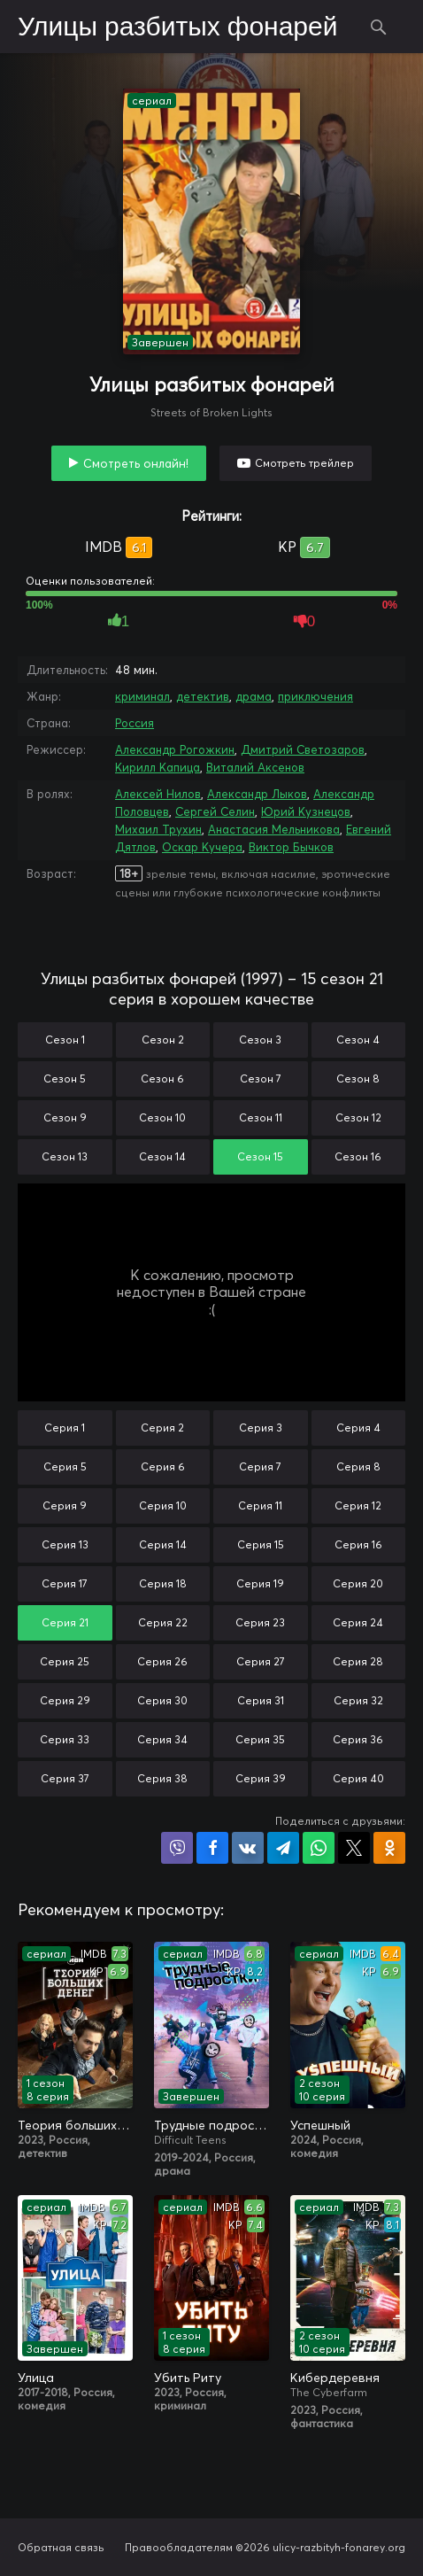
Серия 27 (260, 1661)
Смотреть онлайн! (135, 463)
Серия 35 (260, 1739)
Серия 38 (162, 1778)
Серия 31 (260, 1700)
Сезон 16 (358, 1156)
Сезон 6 (162, 1078)
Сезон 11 (260, 1117)
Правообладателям (179, 2547)
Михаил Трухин (158, 829)
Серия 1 (64, 1427)
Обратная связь (61, 2547)
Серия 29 (65, 1700)
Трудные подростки (211, 2125)
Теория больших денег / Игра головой (75, 2125)
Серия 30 (162, 1700)
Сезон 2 (163, 1039)
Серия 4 (358, 1427)
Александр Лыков (257, 794)
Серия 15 (260, 1544)
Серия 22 (163, 1622)
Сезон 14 (162, 1156)
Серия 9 (64, 1505)
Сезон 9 (65, 1117)
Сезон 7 (260, 1078)
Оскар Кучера (202, 847)
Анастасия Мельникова (274, 829)
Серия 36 (358, 1739)
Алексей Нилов (158, 794)
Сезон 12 (358, 1117)
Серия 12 (358, 1505)
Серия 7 (260, 1466)
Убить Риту (187, 2378)
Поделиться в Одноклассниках (389, 1848)
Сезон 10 (162, 1117)
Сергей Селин (215, 811)
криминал (142, 696)
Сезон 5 (64, 1078)
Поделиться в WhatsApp (319, 1848)
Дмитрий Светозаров (303, 749)
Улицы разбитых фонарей (178, 27)
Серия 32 (358, 1700)
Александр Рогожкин (175, 749)
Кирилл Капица (157, 767)
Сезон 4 (358, 1039)
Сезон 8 (358, 1078)
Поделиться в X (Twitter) (354, 1848)
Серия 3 (260, 1427)
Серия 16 (358, 1544)
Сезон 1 (65, 1039)
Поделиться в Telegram (283, 1848)
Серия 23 (260, 1622)
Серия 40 (358, 1778)
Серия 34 (162, 1739)
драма (253, 696)
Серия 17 (65, 1583)
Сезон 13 (65, 1156)
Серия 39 (260, 1778)
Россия (134, 723)
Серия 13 (65, 1544)
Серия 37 (65, 1778)
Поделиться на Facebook (212, 1848)
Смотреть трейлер (304, 462)
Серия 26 (162, 1661)
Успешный (320, 2125)
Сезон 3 (260, 1039)
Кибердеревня (335, 2378)
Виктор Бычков (291, 847)
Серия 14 (163, 1544)
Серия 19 (260, 1583)
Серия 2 (162, 1427)
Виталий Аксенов (255, 767)
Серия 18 (163, 1583)
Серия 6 (163, 1466)
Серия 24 (358, 1622)
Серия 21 (65, 1622)
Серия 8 (358, 1466)
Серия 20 (358, 1583)
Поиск (378, 26)
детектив (202, 696)
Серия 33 (64, 1739)
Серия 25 (64, 1661)
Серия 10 (163, 1505)
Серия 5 (65, 1466)
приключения (315, 696)
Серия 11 (260, 1505)
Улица (36, 2378)
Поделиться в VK (248, 1848)
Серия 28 (358, 1661)
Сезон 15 (260, 1156)
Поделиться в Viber (177, 1848)
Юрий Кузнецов (305, 811)
